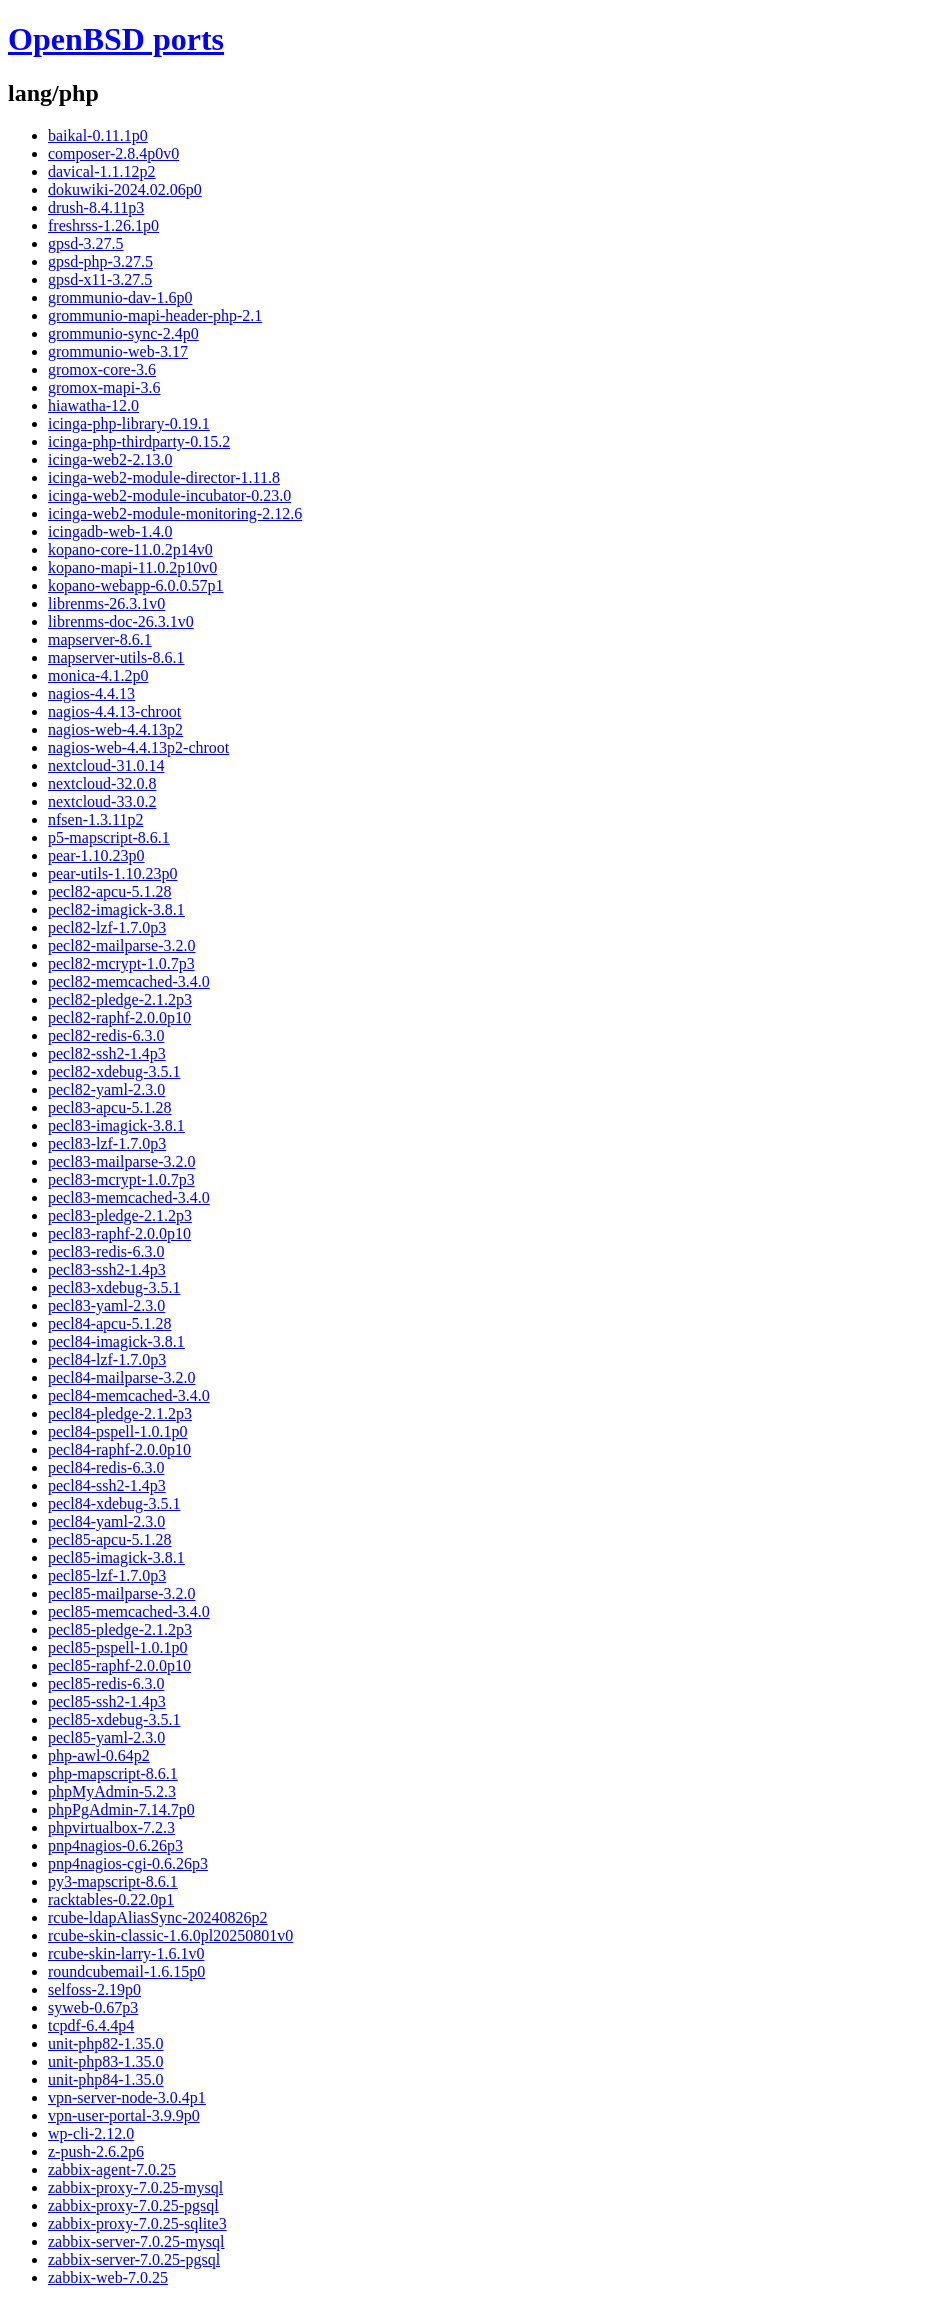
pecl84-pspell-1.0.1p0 (118, 1431)
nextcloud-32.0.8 (102, 783)
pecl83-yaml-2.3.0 (106, 1305)
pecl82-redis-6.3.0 (106, 1035)
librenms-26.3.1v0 (106, 603)
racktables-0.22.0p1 (111, 1899)
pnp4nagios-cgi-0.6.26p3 (128, 1863)
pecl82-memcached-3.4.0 (129, 981)
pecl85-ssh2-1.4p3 (107, 1701)
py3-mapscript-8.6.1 (113, 1881)
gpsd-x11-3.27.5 (100, 279)
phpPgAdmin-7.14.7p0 (121, 1809)
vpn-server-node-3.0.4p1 (127, 2097)
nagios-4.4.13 (91, 693)
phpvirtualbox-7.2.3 (111, 1827)
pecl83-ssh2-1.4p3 (107, 1269)
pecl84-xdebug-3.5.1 (114, 1503)
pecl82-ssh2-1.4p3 (107, 1053)
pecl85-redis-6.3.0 (106, 1683)
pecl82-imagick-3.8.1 (116, 909)
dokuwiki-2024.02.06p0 (125, 189)
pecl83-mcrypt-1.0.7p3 (121, 1179)
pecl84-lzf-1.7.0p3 (107, 1359)
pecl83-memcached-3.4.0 (129, 1197)
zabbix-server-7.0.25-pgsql (134, 2259)
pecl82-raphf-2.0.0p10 (119, 1017)
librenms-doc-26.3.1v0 (121, 621)
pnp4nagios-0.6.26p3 (115, 1845)
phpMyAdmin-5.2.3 (112, 1791)
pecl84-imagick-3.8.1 (116, 1341)
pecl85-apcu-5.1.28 (110, 1539)
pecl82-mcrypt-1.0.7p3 (121, 963)
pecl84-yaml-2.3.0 (106, 1521)
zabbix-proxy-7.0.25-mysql (135, 2187)
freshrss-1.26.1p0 (103, 225)
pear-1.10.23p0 (96, 855)
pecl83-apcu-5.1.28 (110, 1107)
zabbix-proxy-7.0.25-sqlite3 (137, 2223)
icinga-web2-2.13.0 (110, 459)
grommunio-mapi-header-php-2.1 (155, 315)
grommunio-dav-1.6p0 (120, 297)
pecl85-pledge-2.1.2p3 (120, 1629)
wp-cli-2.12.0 (91, 2133)
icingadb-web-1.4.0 (110, 531)
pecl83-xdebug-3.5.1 (114, 1287)
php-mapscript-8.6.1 (113, 1773)
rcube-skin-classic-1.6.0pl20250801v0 (170, 1935)
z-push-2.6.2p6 (96, 2151)
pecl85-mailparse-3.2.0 (122, 1593)
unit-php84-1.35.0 (106, 2079)
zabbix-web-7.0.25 (108, 2277)
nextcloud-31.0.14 (106, 765)
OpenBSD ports (116, 39)
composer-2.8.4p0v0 (113, 153)
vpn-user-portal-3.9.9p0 (124, 2115)
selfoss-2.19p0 (94, 1989)
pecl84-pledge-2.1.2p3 (120, 1413)
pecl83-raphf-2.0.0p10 (119, 1233)
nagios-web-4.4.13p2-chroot (138, 747)
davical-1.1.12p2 (102, 171)
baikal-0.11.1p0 (98, 135)
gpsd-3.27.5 (86, 243)
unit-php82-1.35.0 (106, 2043)
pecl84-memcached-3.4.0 (129, 1395)
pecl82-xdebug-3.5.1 (114, 1071)
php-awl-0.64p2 (99, 1755)
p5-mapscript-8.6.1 (109, 837)
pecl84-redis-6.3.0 (106, 1467)
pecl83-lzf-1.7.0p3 (107, 1143)
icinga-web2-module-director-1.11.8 (164, 477)
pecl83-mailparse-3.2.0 (122, 1161)
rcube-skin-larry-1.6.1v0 (126, 1953)
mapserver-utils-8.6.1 (116, 657)
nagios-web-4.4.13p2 (115, 729)
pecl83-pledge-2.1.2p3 (120, 1215)
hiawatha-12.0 (93, 405)
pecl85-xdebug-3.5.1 (114, 1719)
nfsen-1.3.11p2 (95, 819)
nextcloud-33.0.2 (102, 801)
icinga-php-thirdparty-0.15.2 (139, 441)
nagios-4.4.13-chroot (114, 711)
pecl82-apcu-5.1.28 (110, 891)
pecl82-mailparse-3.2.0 (122, 945)
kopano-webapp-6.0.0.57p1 (136, 585)
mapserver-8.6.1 (100, 639)
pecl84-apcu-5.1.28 (110, 1323)
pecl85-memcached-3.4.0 (129, 1611)
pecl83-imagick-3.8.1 (116, 1125)
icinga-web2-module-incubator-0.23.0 (169, 495)
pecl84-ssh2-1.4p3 (107, 1485)
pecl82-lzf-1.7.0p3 (107, 927)
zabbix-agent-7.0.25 (112, 2169)
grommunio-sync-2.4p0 (123, 333)
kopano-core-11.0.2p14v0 (130, 549)
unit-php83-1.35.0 (106, 2061)
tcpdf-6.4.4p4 (91, 2025)
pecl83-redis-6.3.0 (106, 1251)
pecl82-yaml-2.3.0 (106, 1089)
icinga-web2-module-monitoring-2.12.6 (175, 513)
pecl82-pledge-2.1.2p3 (120, 999)
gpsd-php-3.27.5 (100, 261)
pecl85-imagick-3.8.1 (116, 1557)
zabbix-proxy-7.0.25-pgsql (133, 2205)
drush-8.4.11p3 (96, 207)
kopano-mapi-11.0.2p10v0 (132, 567)
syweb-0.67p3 (93, 2007)
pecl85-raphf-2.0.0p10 (119, 1665)
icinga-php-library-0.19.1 (129, 423)
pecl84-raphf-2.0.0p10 (119, 1449)
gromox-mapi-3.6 (104, 387)
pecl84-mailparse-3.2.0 (122, 1377)
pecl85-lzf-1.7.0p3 (107, 1575)
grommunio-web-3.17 (118, 351)
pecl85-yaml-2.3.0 (106, 1737)
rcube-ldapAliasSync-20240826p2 (158, 1917)
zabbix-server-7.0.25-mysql (136, 2241)
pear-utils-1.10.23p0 (112, 873)
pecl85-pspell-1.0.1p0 (118, 1647)
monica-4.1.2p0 (98, 675)
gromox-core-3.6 (102, 369)
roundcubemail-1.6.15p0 (126, 1971)
